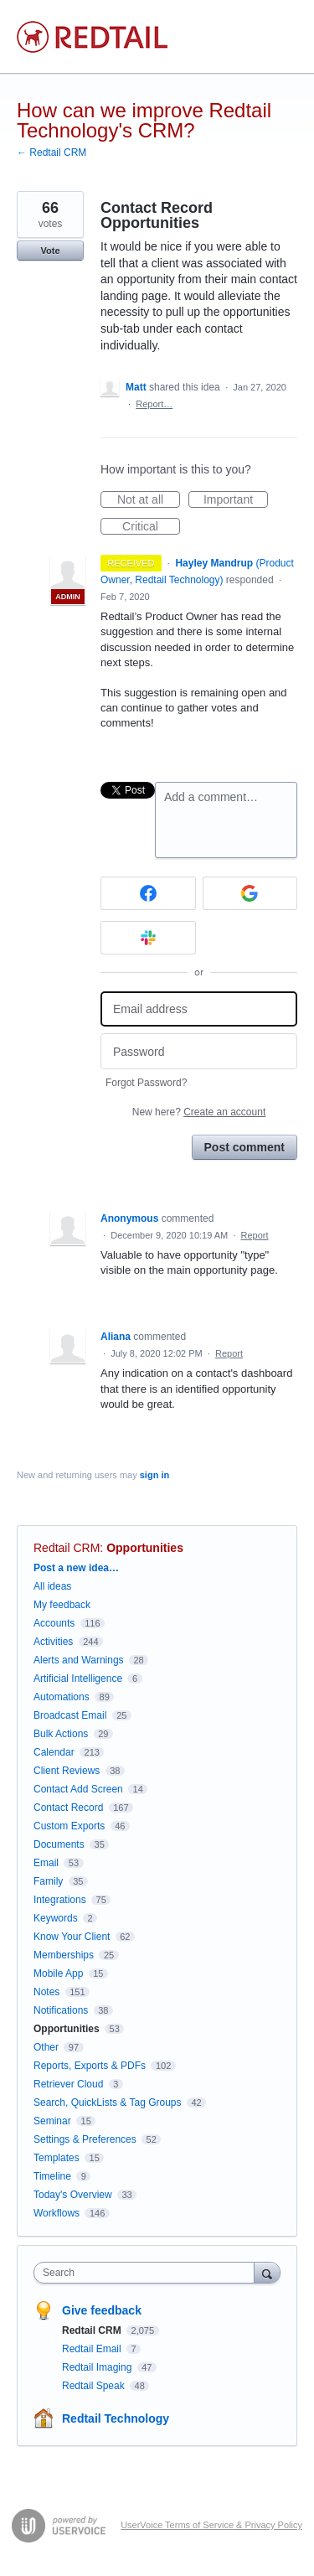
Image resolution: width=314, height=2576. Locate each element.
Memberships (63, 1955)
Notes (46, 1992)
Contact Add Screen (78, 1789)
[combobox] (148, 2273)
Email (46, 1863)
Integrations (59, 1900)
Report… (154, 404)
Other (46, 2047)
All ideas (52, 1586)
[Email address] (198, 1009)
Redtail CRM (66, 1547)
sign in (154, 1475)
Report (255, 1235)
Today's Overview (72, 2195)
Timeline (52, 2176)
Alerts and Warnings (78, 1660)
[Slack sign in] (148, 937)
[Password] (198, 1051)
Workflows (56, 2213)
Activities (53, 1642)
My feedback (61, 1605)
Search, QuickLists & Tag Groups (107, 2102)
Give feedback (102, 2310)
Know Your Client (71, 1936)
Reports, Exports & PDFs (89, 2066)
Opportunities (144, 1547)
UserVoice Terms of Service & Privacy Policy (211, 2525)
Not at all (148, 500)
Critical (151, 527)
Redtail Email (93, 2349)
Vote (49, 251)
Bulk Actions (60, 1734)
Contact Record (68, 1807)
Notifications (60, 2010)
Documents (59, 1844)
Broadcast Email (69, 1715)
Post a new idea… (76, 1568)
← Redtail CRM (51, 152)
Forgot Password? (146, 1083)
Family (48, 1881)
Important (235, 500)
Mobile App (58, 1973)
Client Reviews (66, 1771)
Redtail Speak (94, 2386)
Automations (61, 1697)
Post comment (244, 1147)
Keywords (55, 1918)
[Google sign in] (250, 893)
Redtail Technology (115, 2418)
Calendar (54, 1752)
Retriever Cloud (68, 2084)
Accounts (54, 1623)
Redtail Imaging (98, 2367)
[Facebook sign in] (148, 893)
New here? (198, 1112)
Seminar (52, 2121)
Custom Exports (69, 1826)
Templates (56, 2158)
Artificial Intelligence (77, 1678)
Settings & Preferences (84, 2139)
